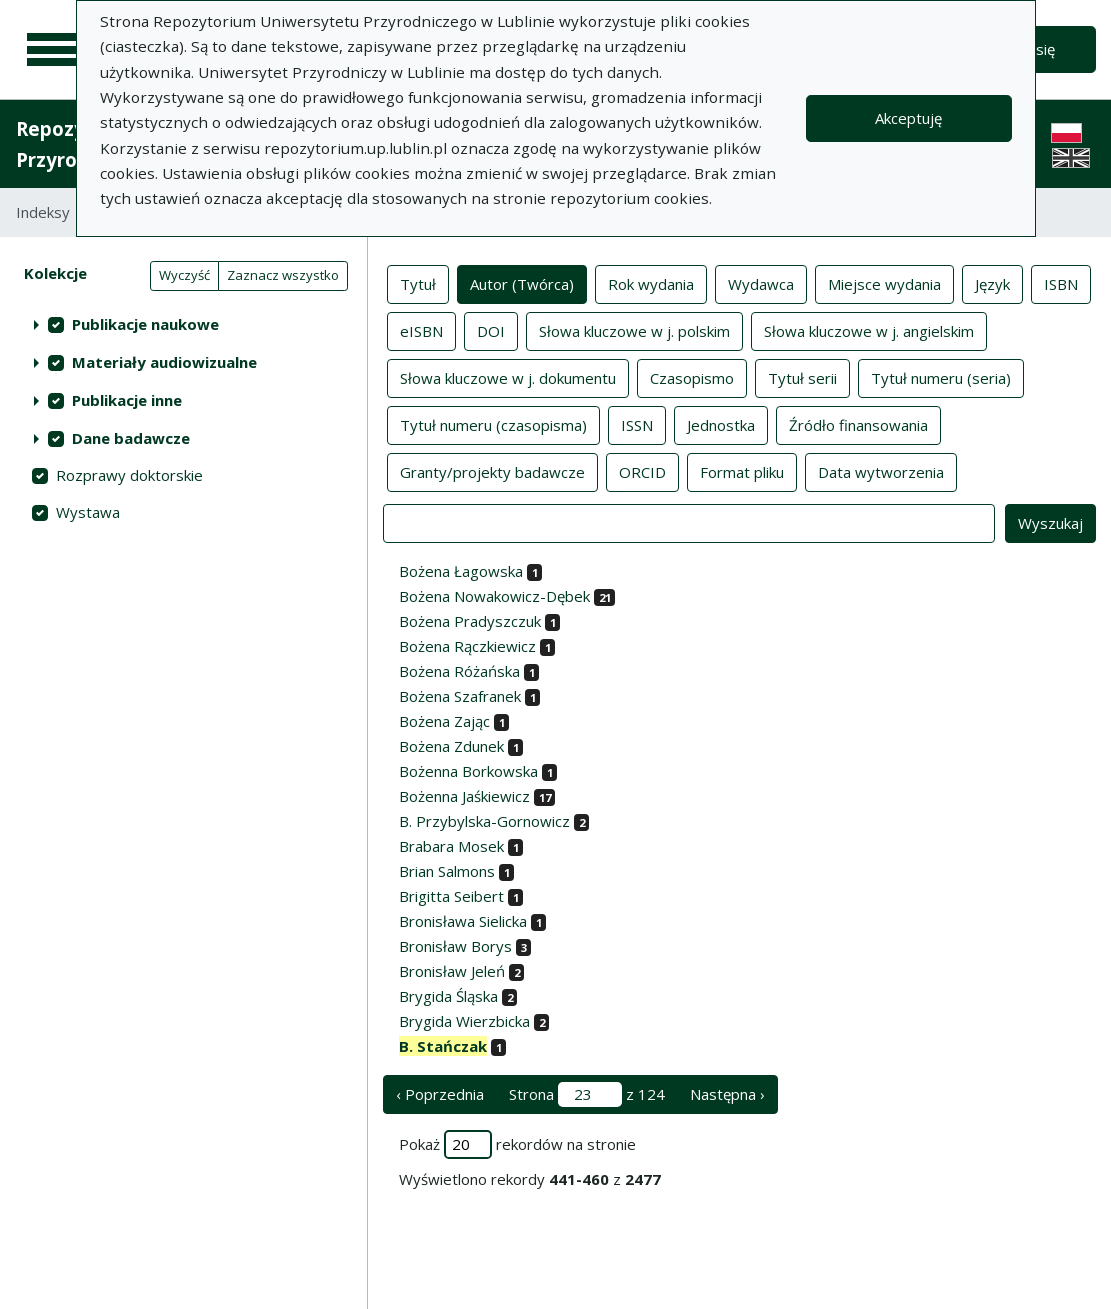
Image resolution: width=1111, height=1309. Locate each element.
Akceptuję (908, 118)
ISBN (1061, 283)
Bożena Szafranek (460, 696)
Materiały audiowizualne (164, 362)
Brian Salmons (447, 871)
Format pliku (742, 471)
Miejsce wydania (884, 283)
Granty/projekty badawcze (492, 471)
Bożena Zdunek (451, 746)
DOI (491, 330)
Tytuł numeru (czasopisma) (493, 424)
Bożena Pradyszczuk (470, 621)
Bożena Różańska (459, 671)
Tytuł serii (802, 377)
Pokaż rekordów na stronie (517, 1144)
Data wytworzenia (881, 471)
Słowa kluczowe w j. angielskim (869, 330)
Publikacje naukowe (145, 324)
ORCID (642, 471)
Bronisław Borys (455, 946)
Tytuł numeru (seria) (941, 377)
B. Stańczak (443, 1046)
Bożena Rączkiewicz (467, 646)
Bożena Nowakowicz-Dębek (494, 596)
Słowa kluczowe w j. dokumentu (508, 377)
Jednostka (721, 424)
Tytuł (418, 283)
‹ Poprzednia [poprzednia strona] (440, 1094)
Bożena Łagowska (461, 571)
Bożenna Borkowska (468, 771)
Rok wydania (651, 283)
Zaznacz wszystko (283, 275)
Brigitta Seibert (451, 896)
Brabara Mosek (451, 846)
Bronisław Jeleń (452, 971)
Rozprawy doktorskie (129, 475)
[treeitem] (183, 324)
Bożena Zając (444, 721)
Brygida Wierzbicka (464, 1021)
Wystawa (88, 512)
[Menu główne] (52, 50)
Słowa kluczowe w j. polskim (634, 330)
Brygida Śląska (448, 996)
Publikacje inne (127, 400)
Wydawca (761, 283)
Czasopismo (692, 377)
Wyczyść (184, 275)
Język (992, 283)
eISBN (421, 330)
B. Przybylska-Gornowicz (484, 821)
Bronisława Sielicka (463, 921)
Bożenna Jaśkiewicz (464, 796)
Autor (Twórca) (522, 283)
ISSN (637, 424)
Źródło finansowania (858, 424)
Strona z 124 (587, 1094)
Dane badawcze (131, 438)
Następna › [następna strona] (727, 1094)
